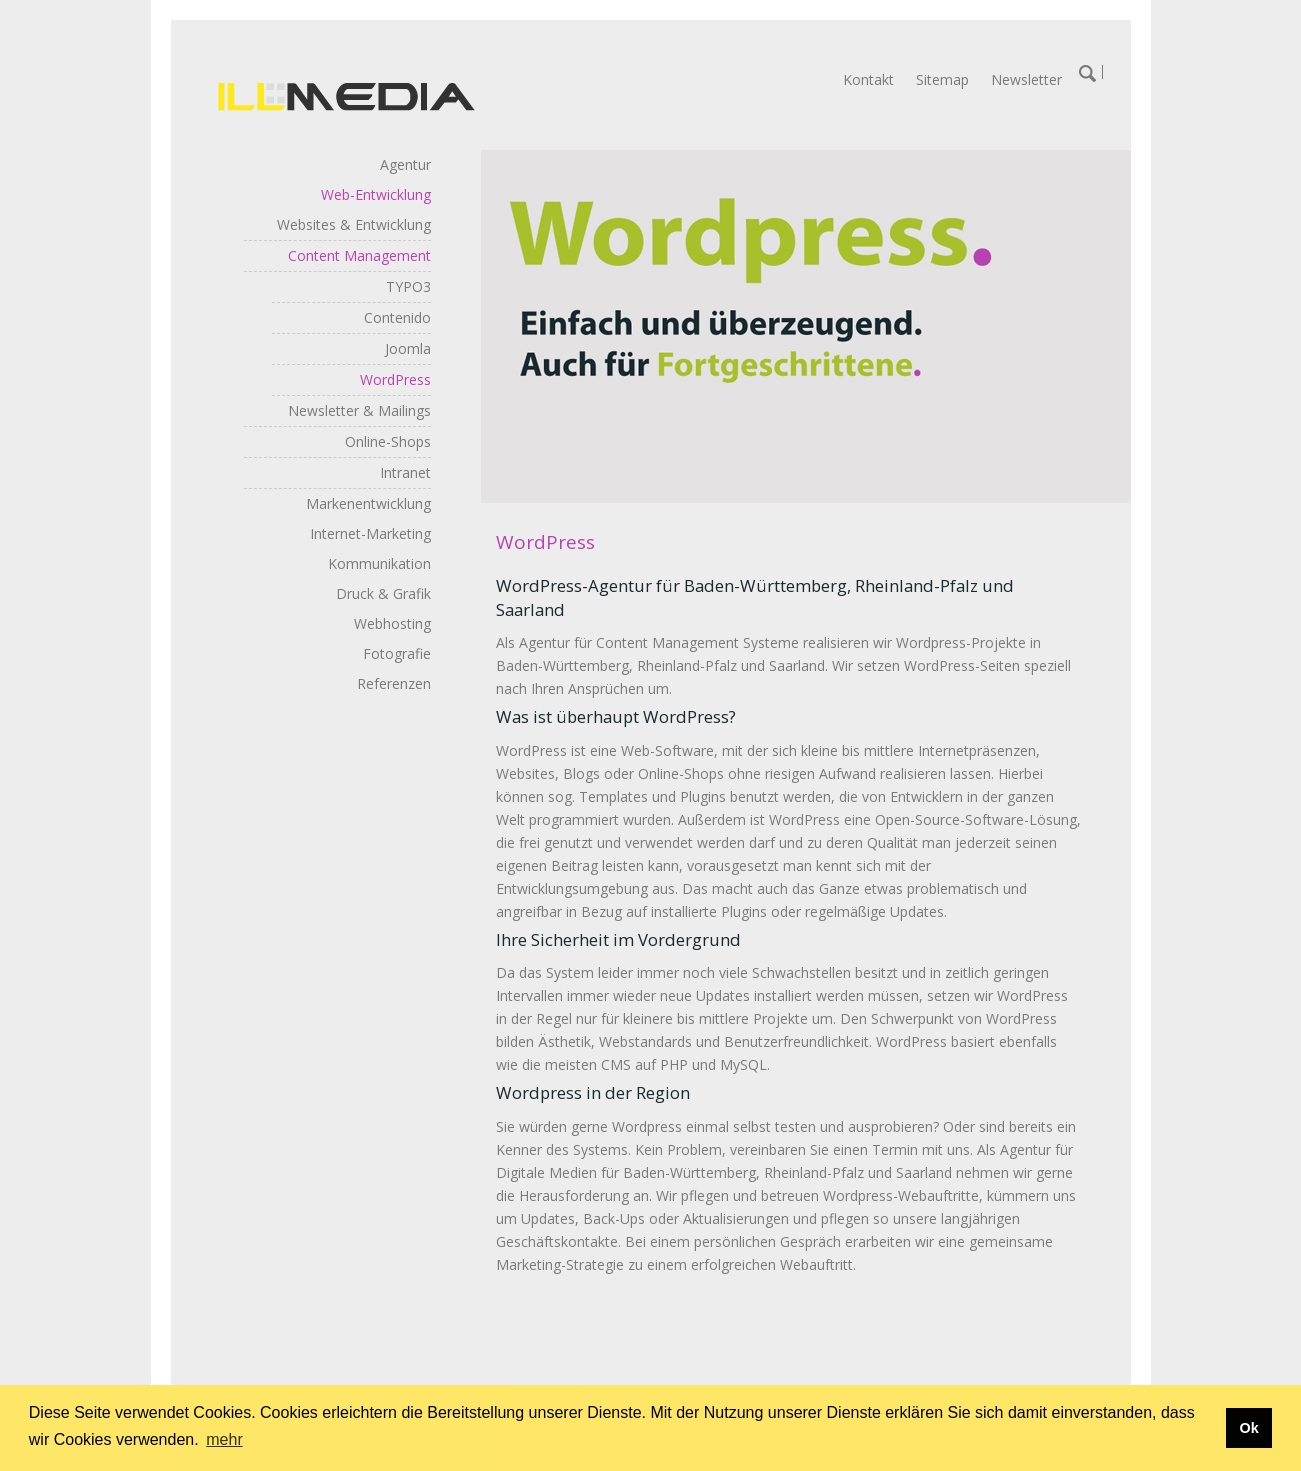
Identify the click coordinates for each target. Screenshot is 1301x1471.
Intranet (405, 472)
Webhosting (392, 623)
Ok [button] (1248, 1428)
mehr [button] (224, 1439)
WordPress (395, 379)
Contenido (397, 317)
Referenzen (394, 683)
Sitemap (942, 79)
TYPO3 (408, 286)
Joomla (408, 348)
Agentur (405, 164)
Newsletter (1026, 79)
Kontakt (868, 79)
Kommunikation (379, 563)
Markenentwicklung (368, 503)
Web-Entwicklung (376, 194)
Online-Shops (388, 441)
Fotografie (397, 653)
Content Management (359, 255)
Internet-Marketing (370, 533)
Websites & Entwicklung (354, 224)
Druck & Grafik (383, 593)
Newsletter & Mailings (359, 410)
